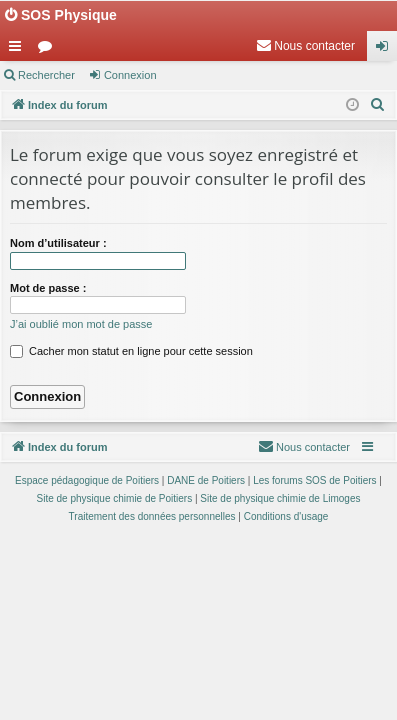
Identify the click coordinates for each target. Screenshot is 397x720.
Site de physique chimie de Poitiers (115, 498)
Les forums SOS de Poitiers (314, 480)
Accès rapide (19, 50)
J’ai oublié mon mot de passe (81, 324)
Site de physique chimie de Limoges (280, 498)
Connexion (130, 75)
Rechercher (46, 75)
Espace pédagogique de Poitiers (87, 480)
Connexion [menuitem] (386, 50)
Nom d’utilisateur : (58, 243)
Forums (49, 50)
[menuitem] (305, 46)
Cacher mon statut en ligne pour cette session (131, 351)
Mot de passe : (48, 288)
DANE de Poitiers (206, 480)
